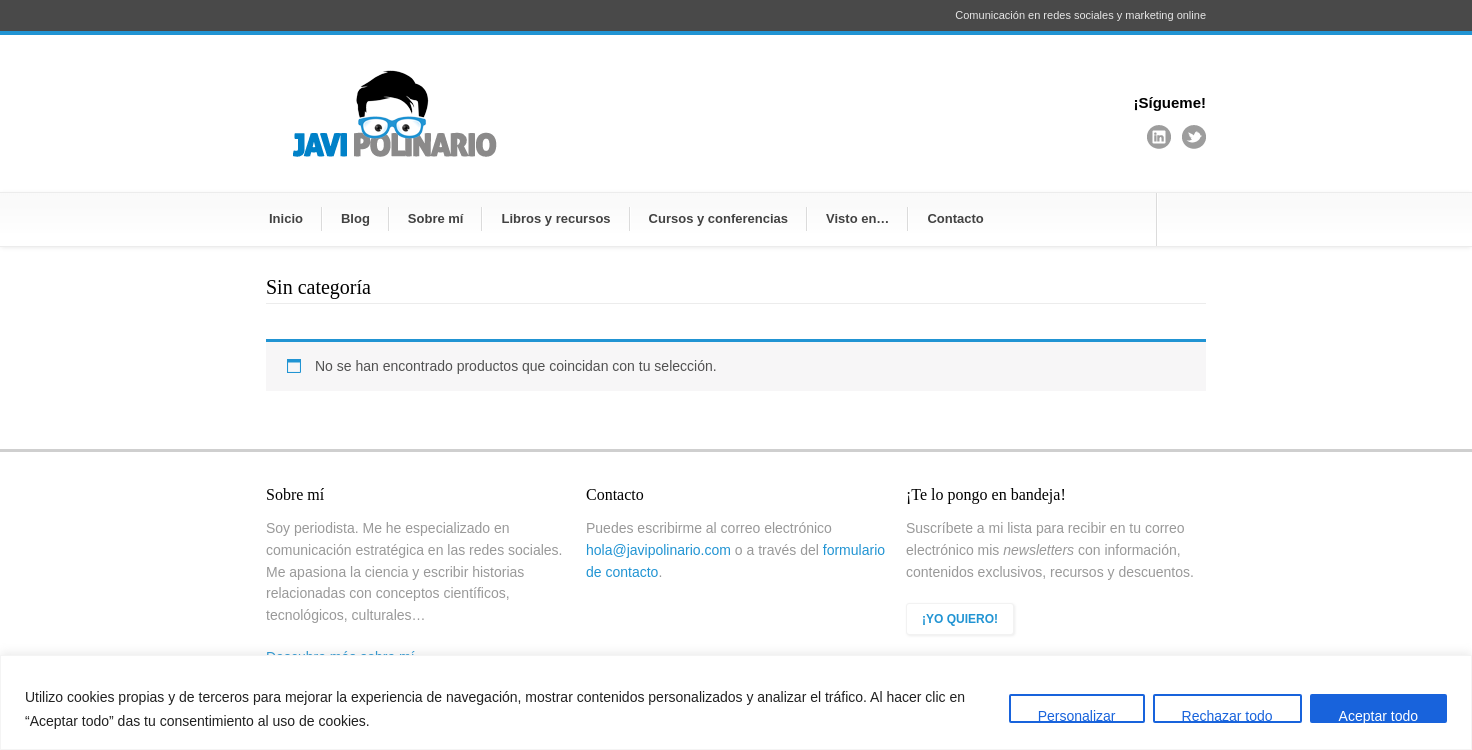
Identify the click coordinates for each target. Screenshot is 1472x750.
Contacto (955, 218)
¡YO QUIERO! (960, 619)
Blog (355, 218)
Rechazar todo (1227, 715)
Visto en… (857, 218)
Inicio (286, 218)
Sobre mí (436, 218)
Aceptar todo (1378, 715)
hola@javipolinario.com (658, 550)
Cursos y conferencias (718, 218)
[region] (736, 702)
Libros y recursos (555, 218)
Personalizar (1077, 715)
